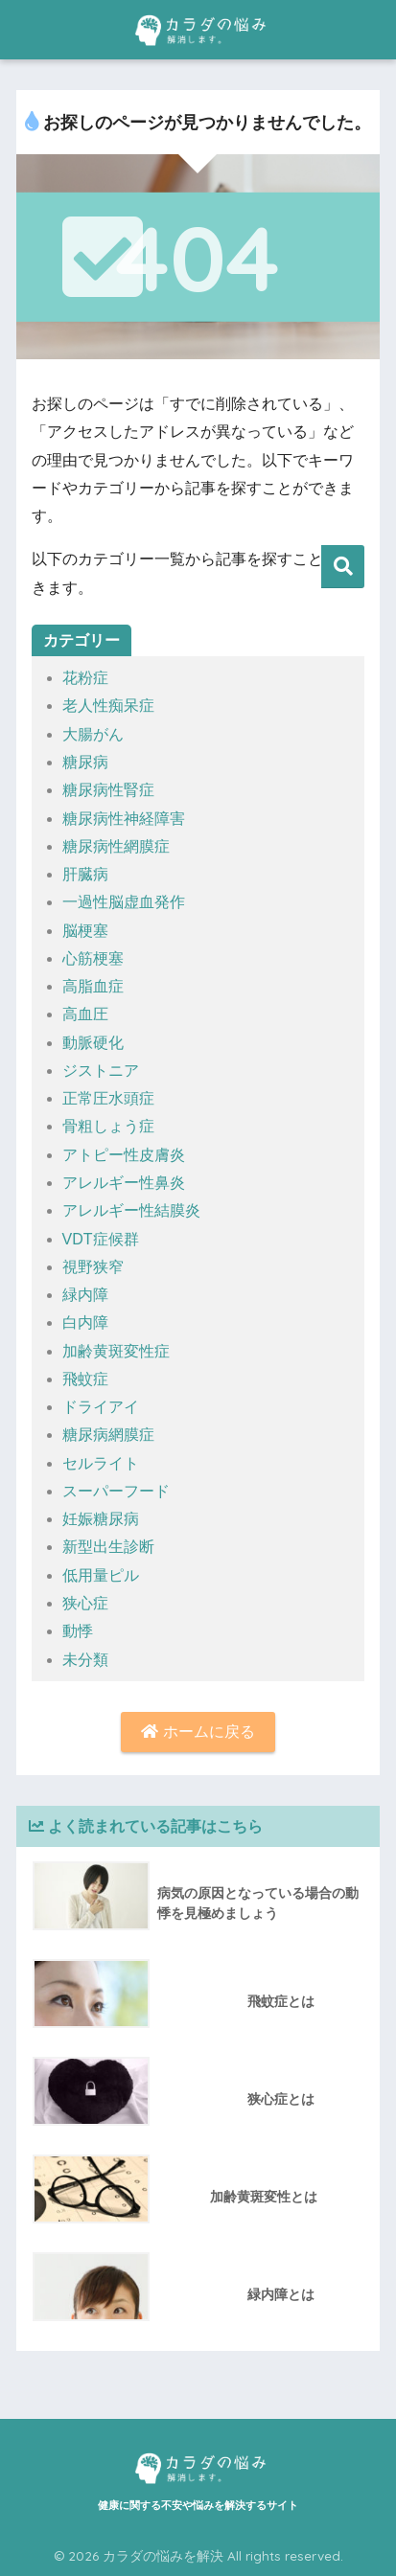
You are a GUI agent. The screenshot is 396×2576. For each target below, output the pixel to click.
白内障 (85, 1322)
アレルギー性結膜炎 (131, 1210)
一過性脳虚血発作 (123, 902)
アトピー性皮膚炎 (123, 1155)
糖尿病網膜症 (108, 1434)
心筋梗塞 (93, 958)
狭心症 (85, 1603)
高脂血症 (93, 986)
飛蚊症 (85, 1379)
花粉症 (85, 678)
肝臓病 (85, 874)
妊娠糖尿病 (100, 1519)
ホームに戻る (197, 1731)
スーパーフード (116, 1491)
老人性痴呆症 (108, 705)
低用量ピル (100, 1575)
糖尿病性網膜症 (116, 846)
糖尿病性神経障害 (123, 818)
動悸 (77, 1631)
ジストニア (100, 1070)
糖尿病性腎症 (108, 790)
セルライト (100, 1463)
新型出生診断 (108, 1547)
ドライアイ (100, 1407)
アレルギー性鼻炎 (123, 1182)
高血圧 (85, 1014)
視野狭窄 (93, 1267)
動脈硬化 (93, 1043)
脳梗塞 (85, 931)
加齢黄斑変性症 (116, 1351)
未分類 (85, 1660)
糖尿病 (85, 762)
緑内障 (85, 1295)
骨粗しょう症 (108, 1126)
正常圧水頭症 (108, 1098)
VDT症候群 (100, 1239)
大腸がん (93, 734)
